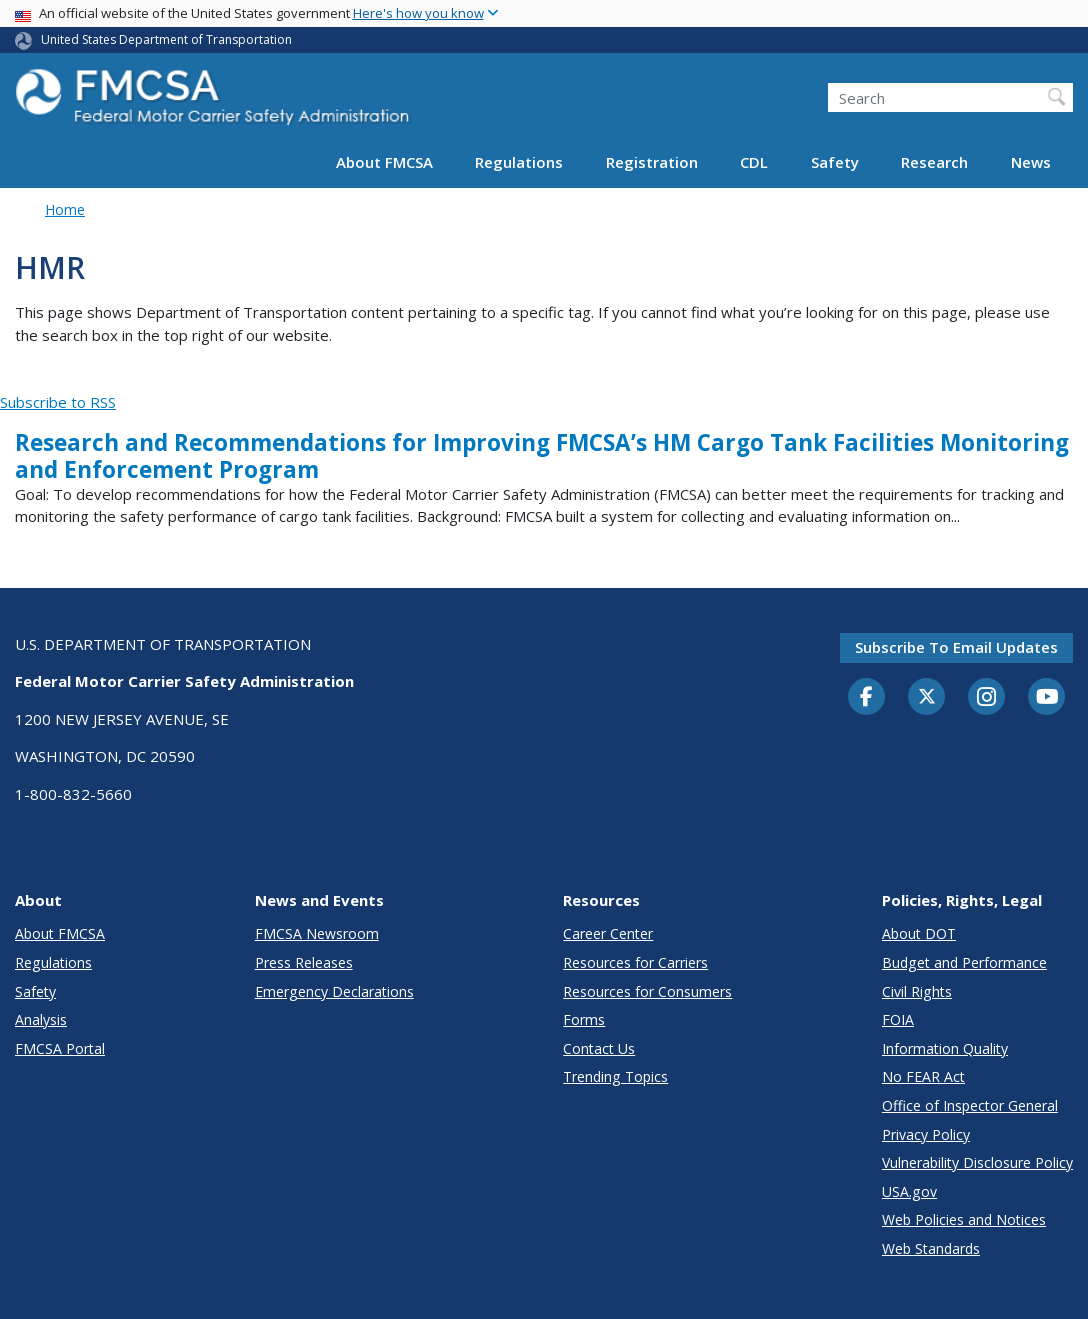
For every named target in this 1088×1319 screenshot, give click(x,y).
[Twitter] (927, 697)
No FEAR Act (923, 1076)
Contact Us (599, 1048)
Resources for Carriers (635, 962)
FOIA (898, 1019)
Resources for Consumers (647, 991)
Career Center (608, 933)
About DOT (919, 933)
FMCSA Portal (60, 1048)
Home (65, 209)
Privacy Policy (926, 1134)
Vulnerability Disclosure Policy (977, 1162)
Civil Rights (917, 991)
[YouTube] (1047, 698)
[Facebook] (867, 698)
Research (934, 162)
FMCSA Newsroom (317, 933)
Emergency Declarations (334, 991)
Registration (652, 162)
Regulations (519, 162)
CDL (754, 162)
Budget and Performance (964, 962)
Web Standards (931, 1248)
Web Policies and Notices (964, 1219)
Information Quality (945, 1048)
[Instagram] (987, 699)
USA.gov (909, 1191)
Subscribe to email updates (956, 647)
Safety (835, 162)
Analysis (41, 1019)
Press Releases (304, 962)
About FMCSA (384, 162)
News (1031, 162)
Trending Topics (615, 1076)
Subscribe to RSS (58, 402)
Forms (584, 1019)
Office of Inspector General (970, 1105)
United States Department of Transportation (166, 39)
